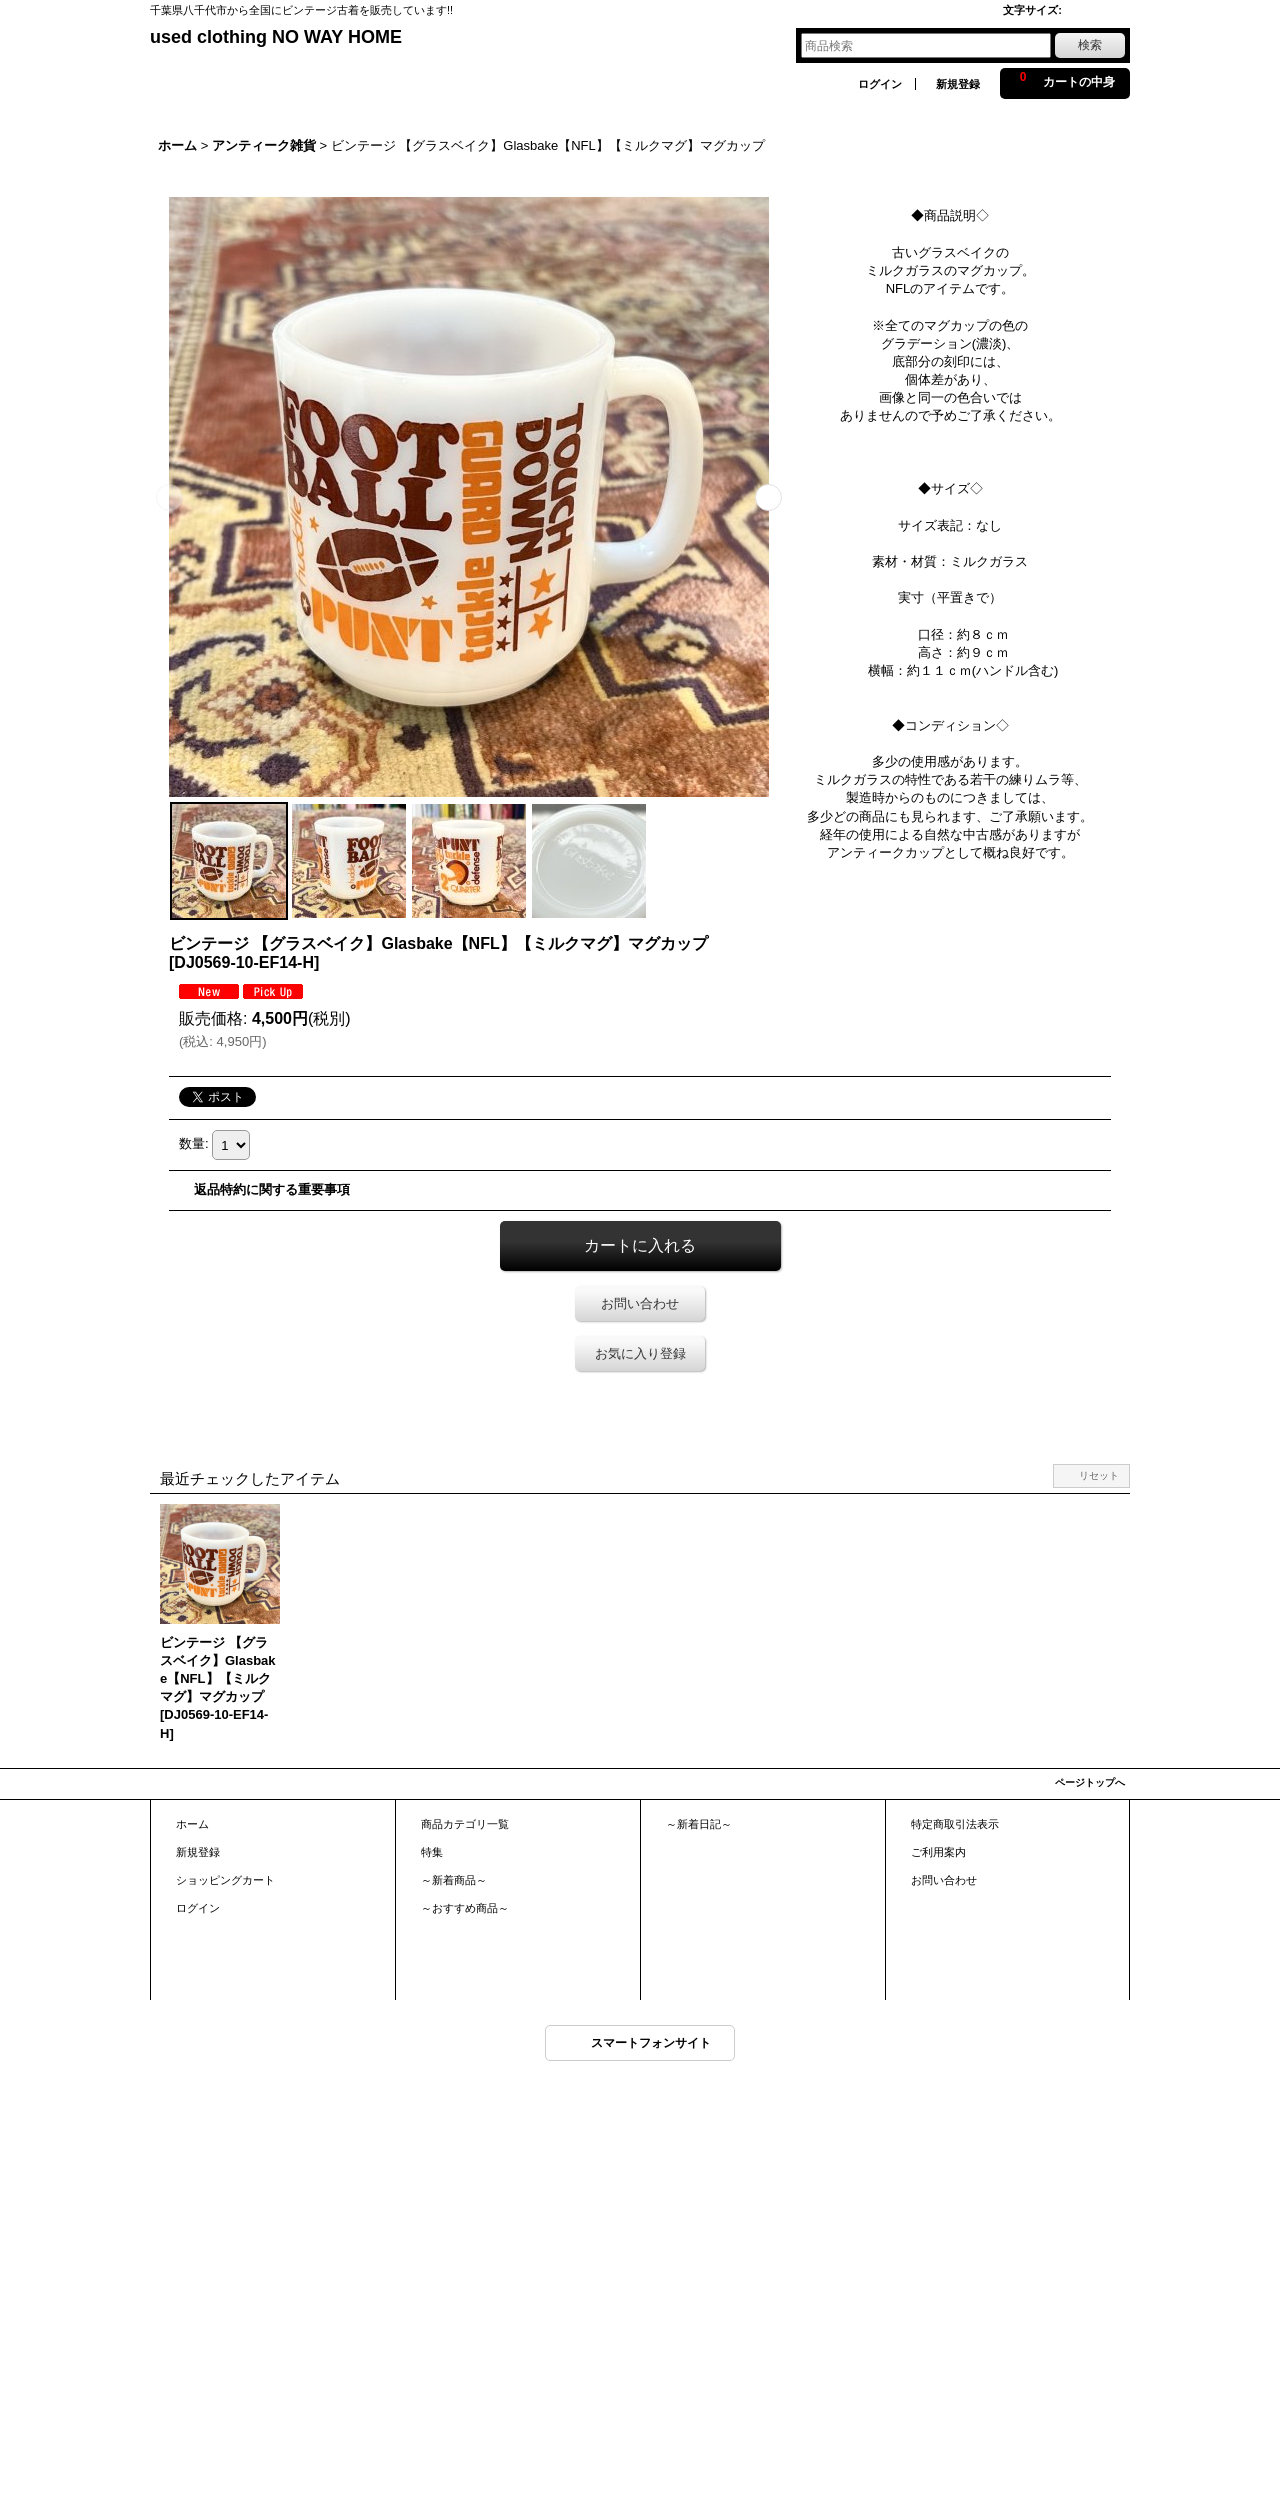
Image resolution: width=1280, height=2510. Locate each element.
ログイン (880, 84)
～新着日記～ (699, 1824)
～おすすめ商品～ (465, 1908)
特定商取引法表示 (955, 1824)
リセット (1099, 1475)
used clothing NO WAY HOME (276, 37)
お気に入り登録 (640, 1353)
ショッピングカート (225, 1880)
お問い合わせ (640, 1303)
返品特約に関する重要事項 (272, 1189)
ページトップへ (1090, 1782)
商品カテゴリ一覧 (465, 1824)
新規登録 (958, 84)
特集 (432, 1852)
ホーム (192, 1824)
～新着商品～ (454, 1880)
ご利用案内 (938, 1852)
